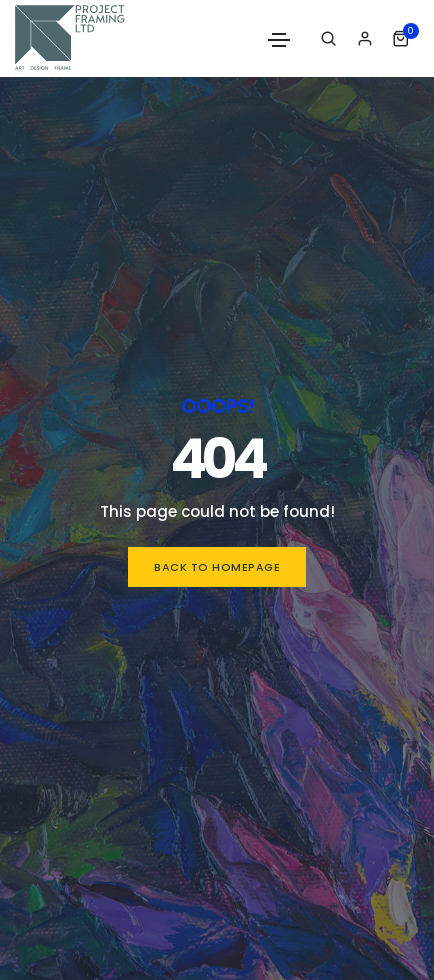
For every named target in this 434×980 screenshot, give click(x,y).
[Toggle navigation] (279, 40)
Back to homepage (217, 567)
